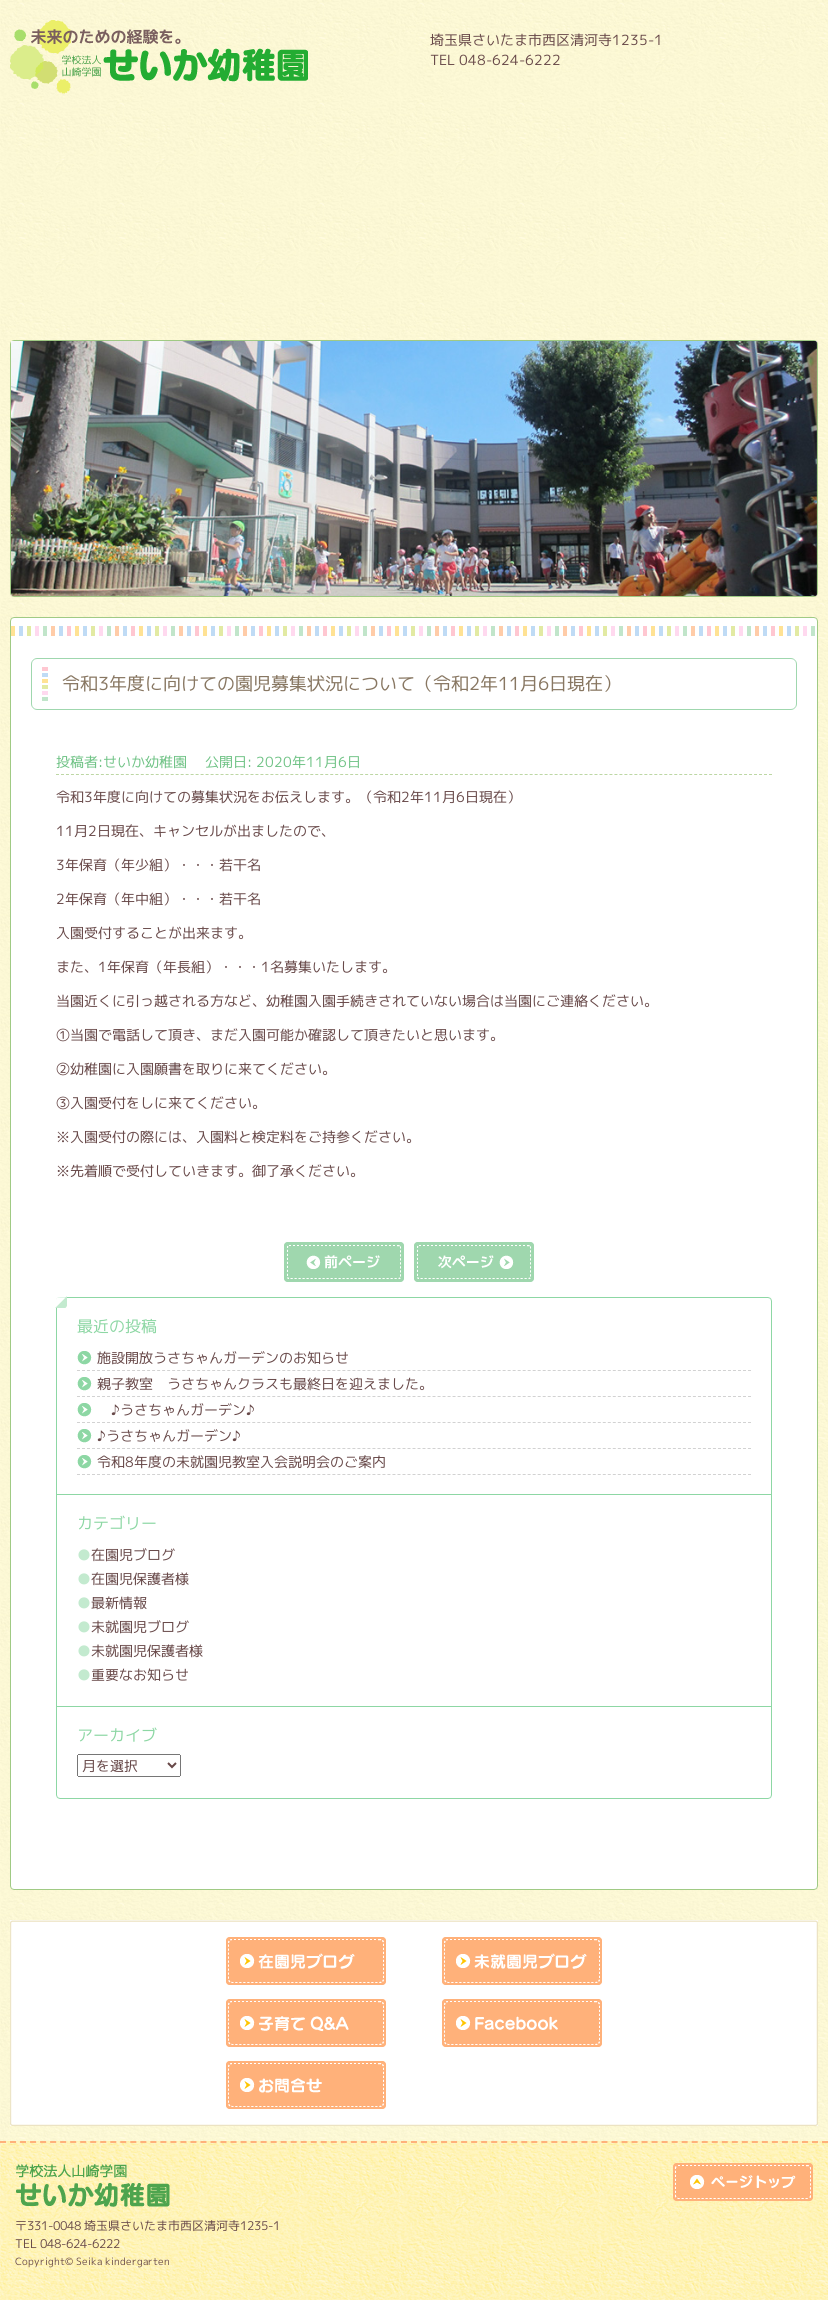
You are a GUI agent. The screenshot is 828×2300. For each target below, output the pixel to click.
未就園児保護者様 (147, 1650)
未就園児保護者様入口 (414, 293)
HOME (748, 49)
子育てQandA (306, 2023)
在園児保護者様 (140, 1578)
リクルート (574, 293)
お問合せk (306, 2085)
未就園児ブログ (140, 1626)
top (743, 2182)
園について (254, 131)
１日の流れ (254, 185)
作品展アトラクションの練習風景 (254, 293)
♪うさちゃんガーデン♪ (176, 1409)
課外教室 (574, 239)
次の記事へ (474, 1262)
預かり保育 (414, 185)
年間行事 (574, 131)
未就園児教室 (254, 239)
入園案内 (574, 185)
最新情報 (119, 1602)
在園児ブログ (133, 1554)
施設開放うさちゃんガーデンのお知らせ (223, 1357)
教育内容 (414, 131)
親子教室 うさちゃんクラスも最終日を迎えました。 (265, 1383)
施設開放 (414, 239)
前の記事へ (344, 1262)
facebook (522, 2023)
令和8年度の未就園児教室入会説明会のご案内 (241, 1461)
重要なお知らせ (140, 1674)
